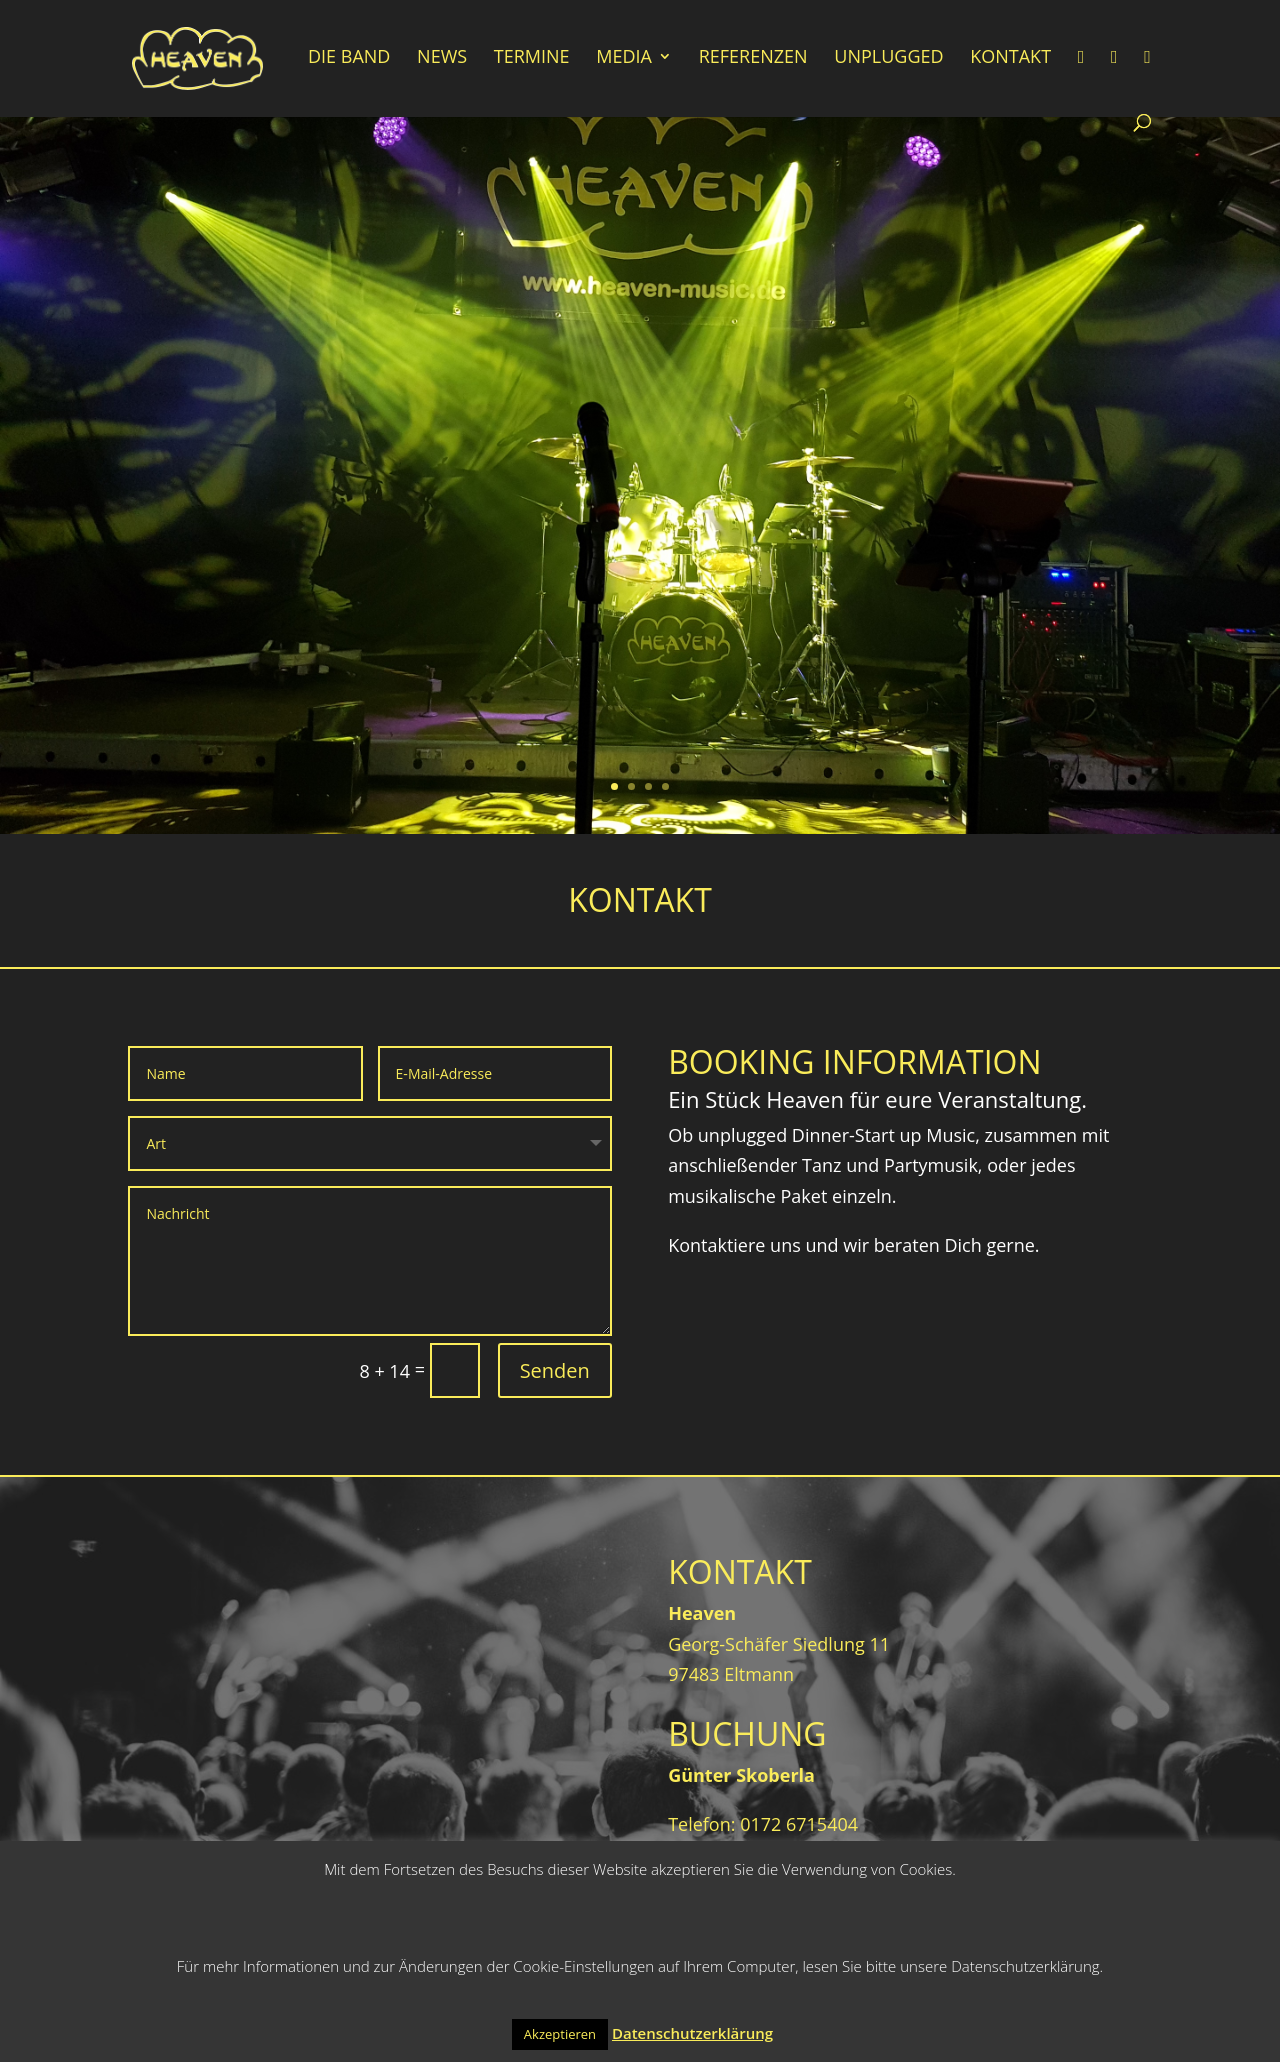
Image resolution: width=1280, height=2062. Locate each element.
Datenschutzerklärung (692, 2033)
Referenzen (753, 58)
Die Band (349, 58)
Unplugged (888, 58)
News (442, 58)
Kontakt (1010, 58)
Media (624, 58)
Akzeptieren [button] (560, 2034)
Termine (532, 58)
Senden (555, 1370)
